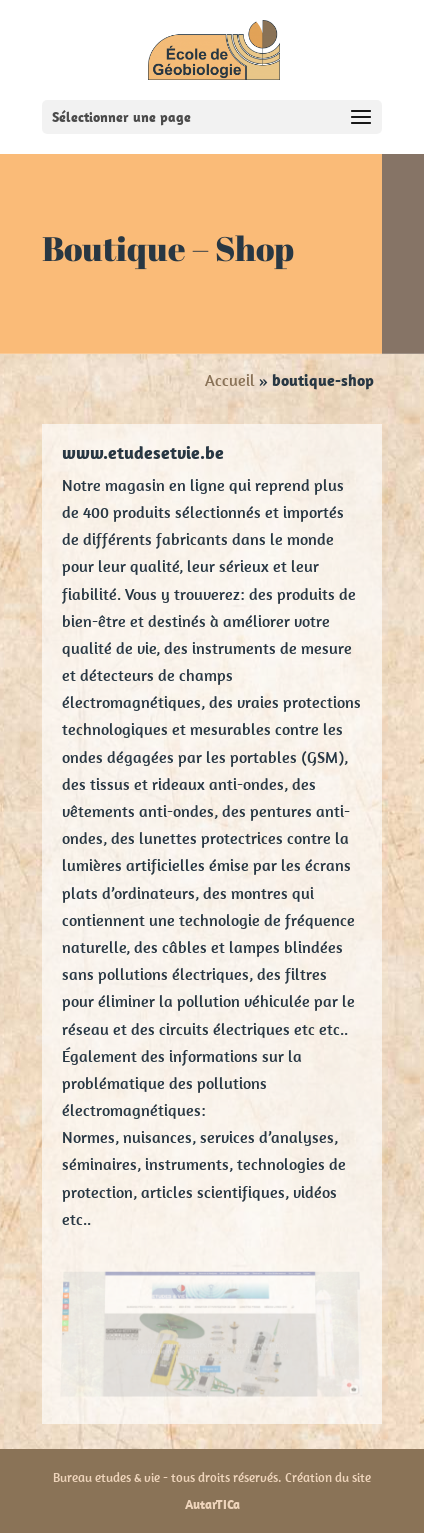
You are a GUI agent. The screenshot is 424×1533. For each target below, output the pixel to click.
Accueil (230, 380)
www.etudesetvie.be (143, 452)
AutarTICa (212, 1504)
